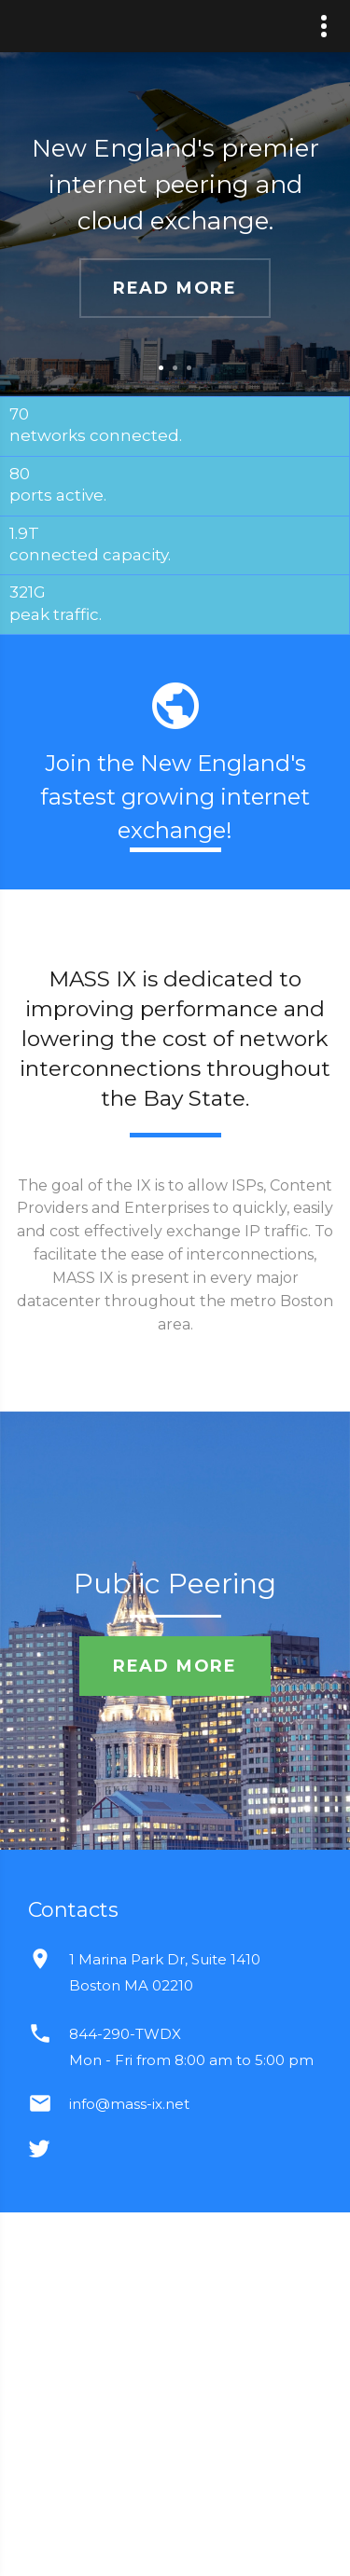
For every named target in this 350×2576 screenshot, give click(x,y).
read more (175, 288)
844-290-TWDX (125, 2034)
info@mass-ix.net (129, 2104)
